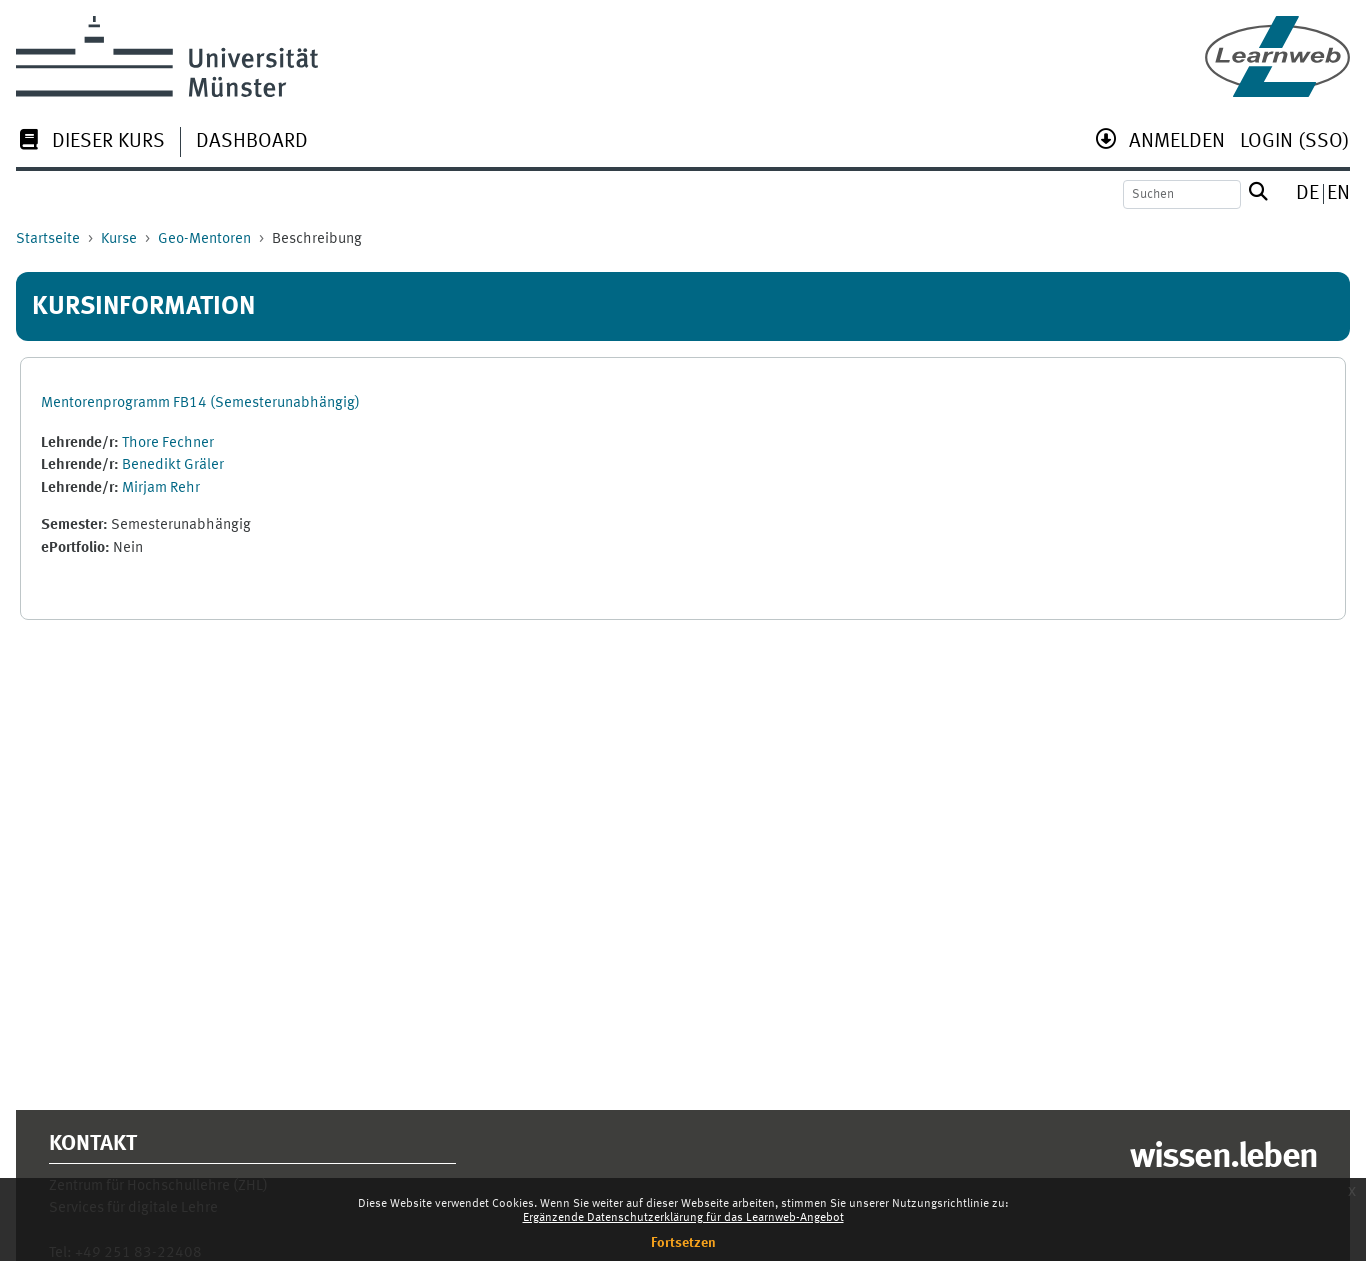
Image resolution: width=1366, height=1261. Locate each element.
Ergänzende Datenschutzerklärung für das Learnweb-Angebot (683, 1218)
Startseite (48, 239)
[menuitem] (90, 143)
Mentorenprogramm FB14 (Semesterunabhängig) (200, 403)
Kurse (119, 239)
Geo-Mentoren (204, 239)
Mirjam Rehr (161, 488)
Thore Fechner (168, 443)
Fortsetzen (683, 1243)
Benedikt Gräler (173, 465)
